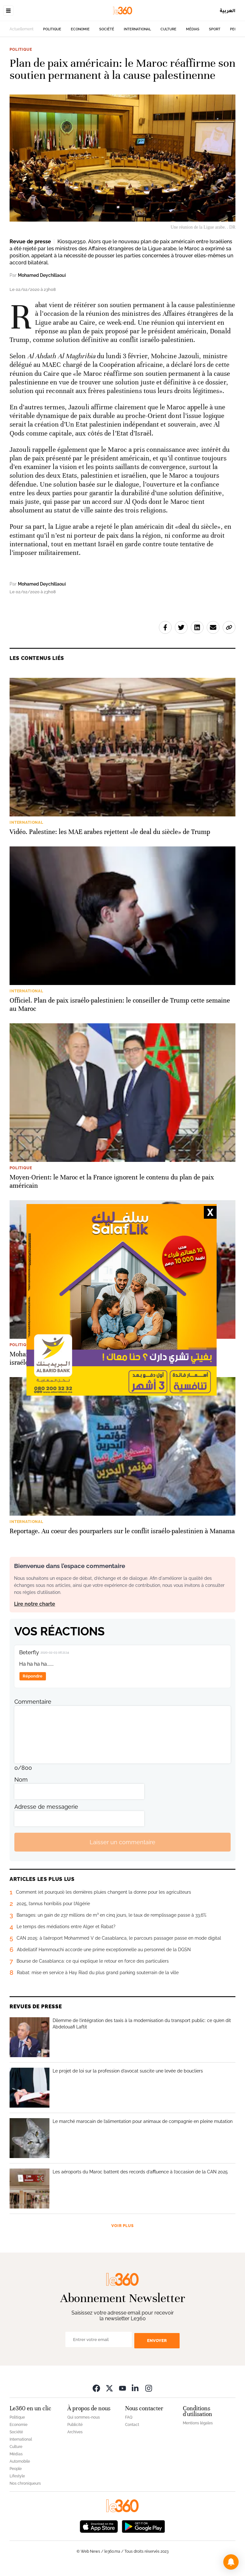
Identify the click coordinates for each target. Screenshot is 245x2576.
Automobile (20, 2461)
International (137, 29)
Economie (80, 29)
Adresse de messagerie (46, 1806)
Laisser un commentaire (122, 1842)
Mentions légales (198, 2423)
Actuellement (21, 29)
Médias (192, 29)
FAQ (128, 2417)
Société (106, 29)
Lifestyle (17, 2476)
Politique (52, 29)
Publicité (75, 2424)
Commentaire (32, 1701)
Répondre (32, 1676)
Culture (168, 29)
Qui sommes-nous (83, 2417)
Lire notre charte (34, 1604)
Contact (132, 2424)
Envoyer (157, 2340)
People (16, 2468)
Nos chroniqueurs (25, 2483)
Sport (214, 29)
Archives (75, 2432)
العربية (227, 10)
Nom (21, 1779)
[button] (231, 2562)
